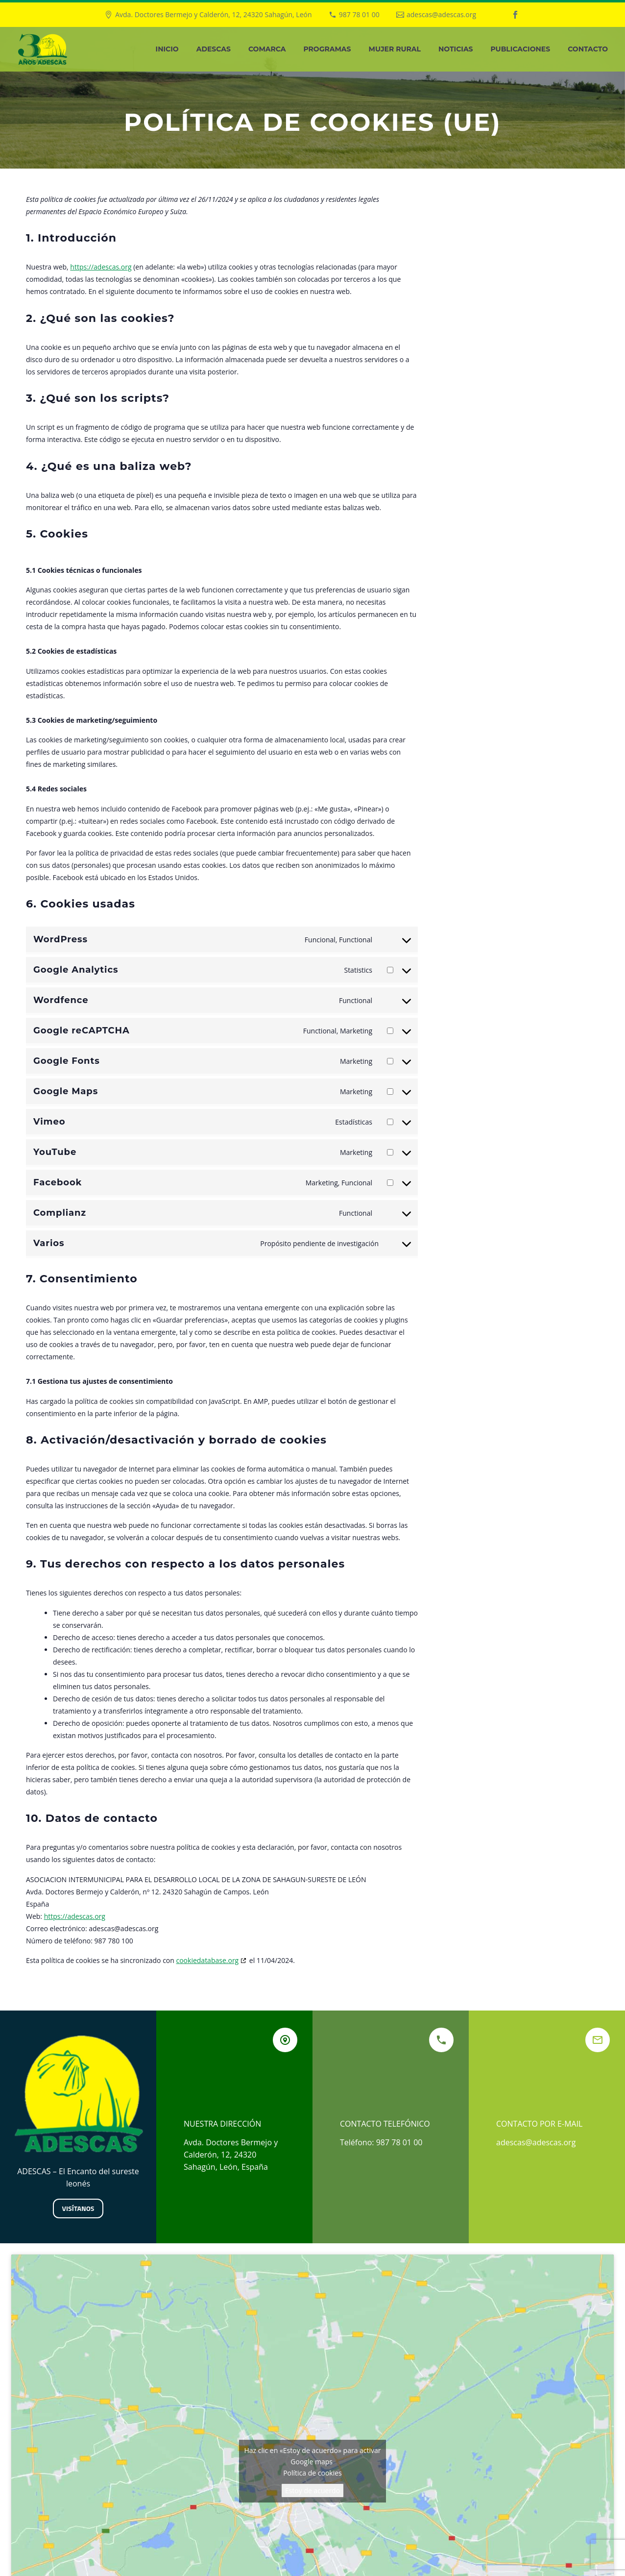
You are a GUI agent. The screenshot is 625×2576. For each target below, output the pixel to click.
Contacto (588, 49)
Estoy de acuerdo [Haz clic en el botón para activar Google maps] (312, 2490)
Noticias (455, 49)
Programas (327, 49)
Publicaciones (521, 49)
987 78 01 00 (359, 14)
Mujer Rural (395, 49)
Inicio (167, 49)
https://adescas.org (100, 266)
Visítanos (78, 2208)
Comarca (267, 49)
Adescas (213, 49)
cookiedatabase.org (207, 1960)
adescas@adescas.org (441, 14)
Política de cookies (312, 2473)
